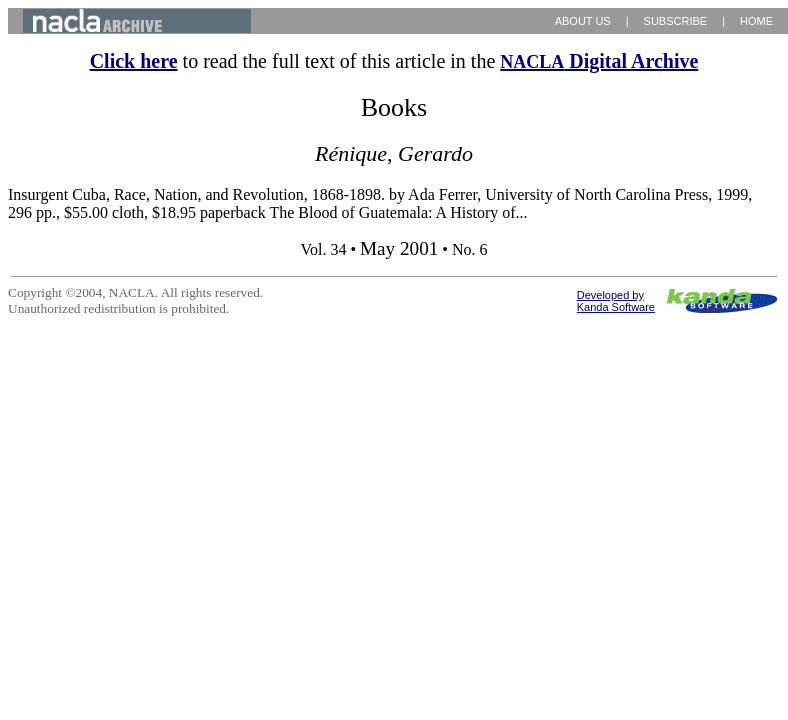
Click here (134, 61)
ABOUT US (583, 21)
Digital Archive (599, 61)
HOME (756, 21)
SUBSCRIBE (676, 21)
